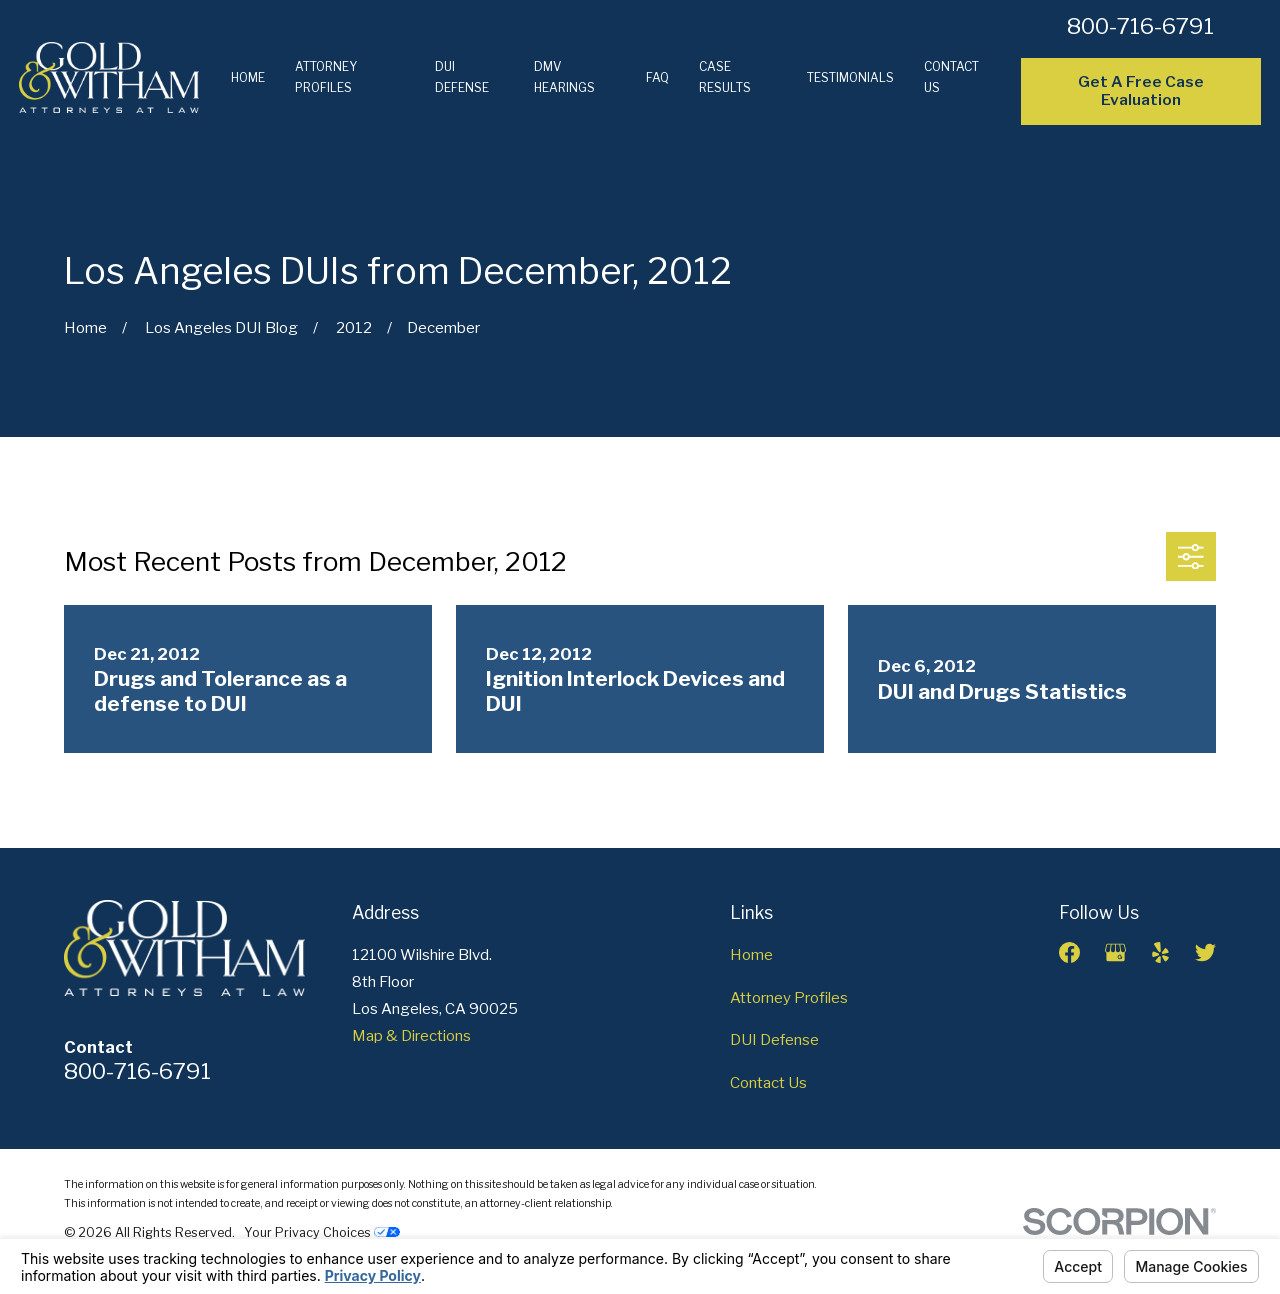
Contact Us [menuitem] (951, 77)
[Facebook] (1069, 952)
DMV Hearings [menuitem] (564, 77)
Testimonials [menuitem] (850, 77)
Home (751, 955)
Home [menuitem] (248, 77)
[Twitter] (1205, 952)
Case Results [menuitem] (725, 77)
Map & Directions (411, 1036)
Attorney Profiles (789, 998)
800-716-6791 (1140, 26)
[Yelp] (1160, 952)
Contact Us (768, 1083)
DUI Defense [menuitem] (462, 77)
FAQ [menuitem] (657, 77)
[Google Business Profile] (1115, 952)
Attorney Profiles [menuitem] (326, 77)
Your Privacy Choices (322, 1232)
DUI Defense (774, 1040)
